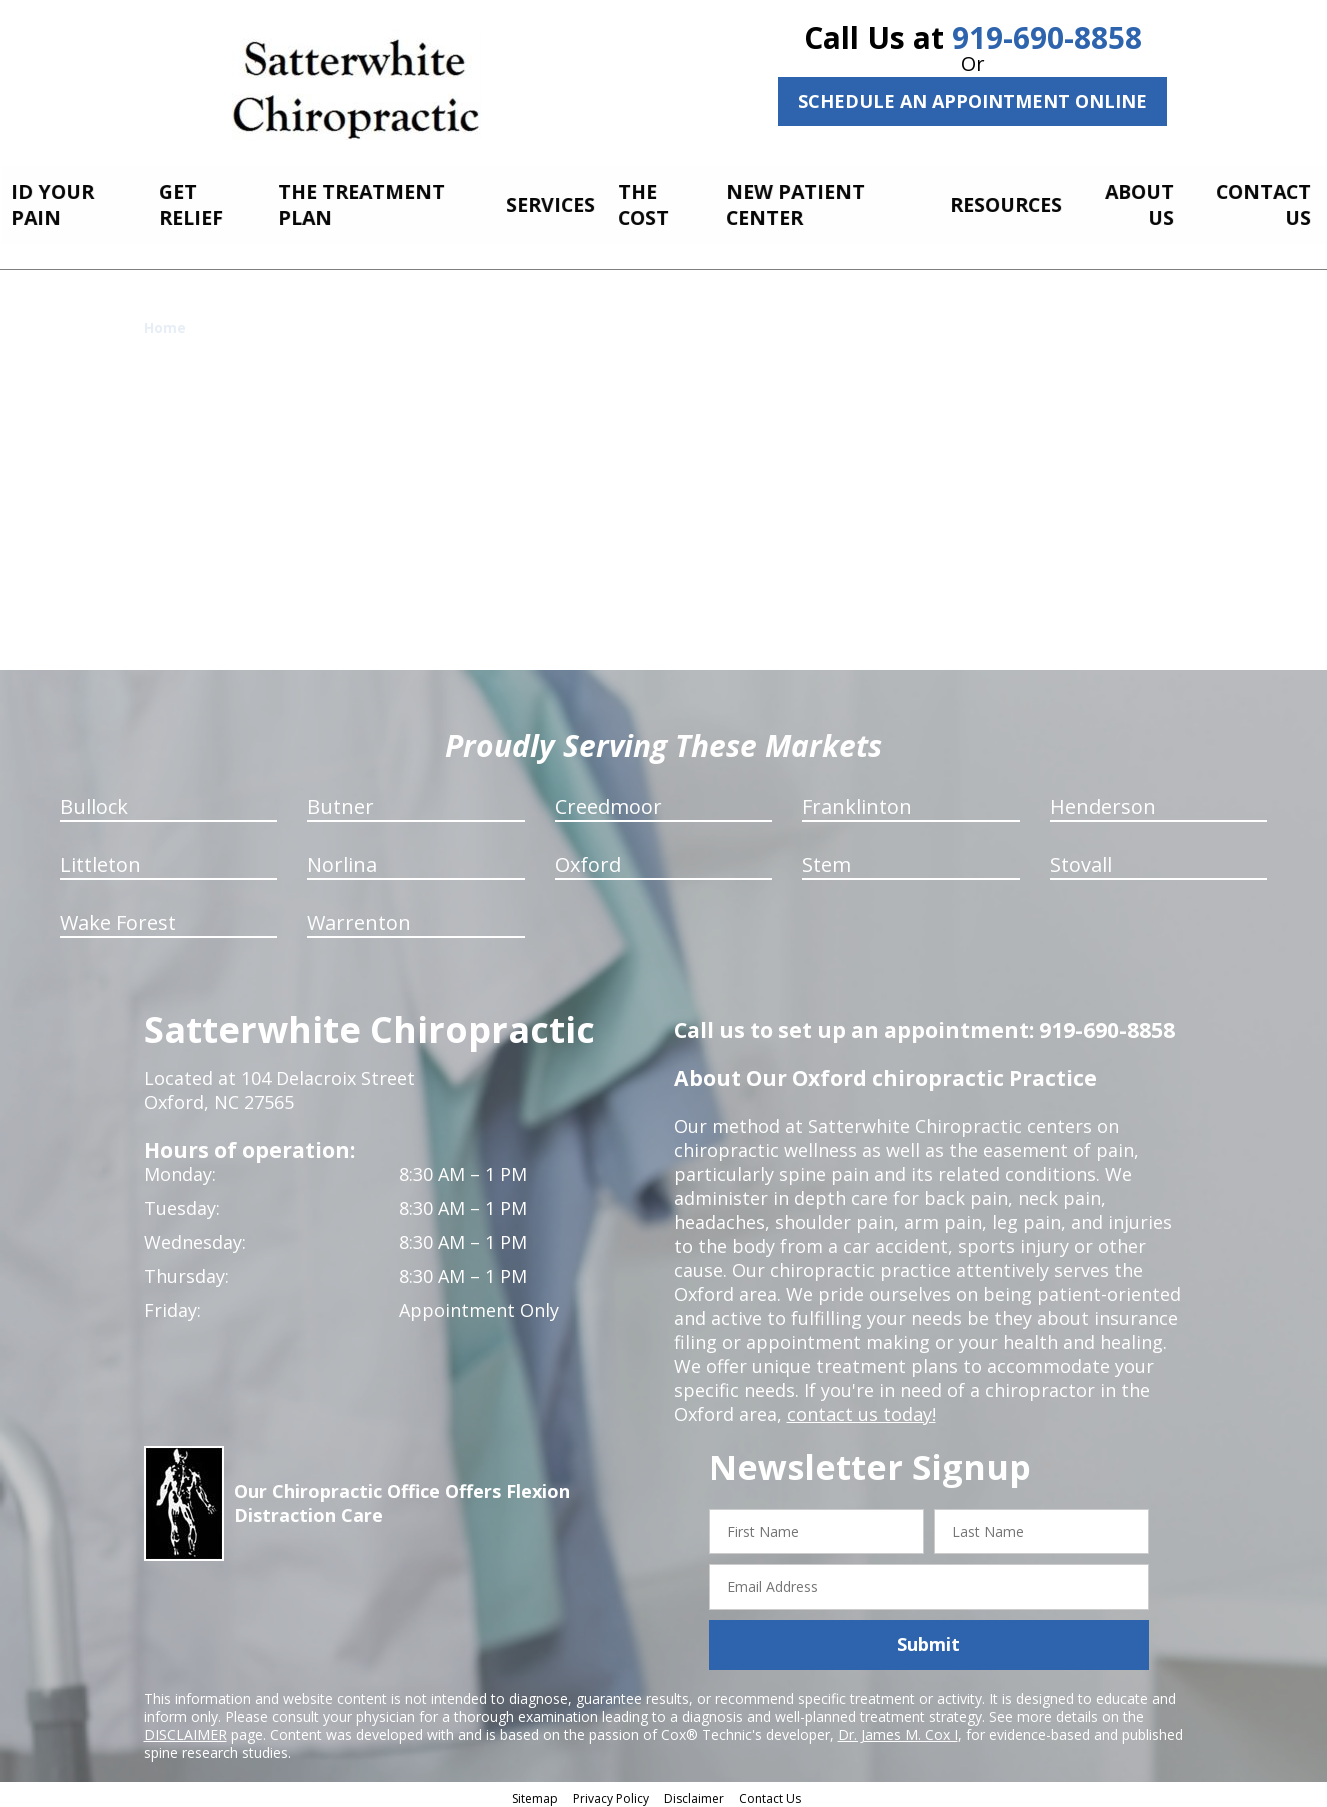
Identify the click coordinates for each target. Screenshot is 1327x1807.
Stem (826, 858)
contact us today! (861, 1408)
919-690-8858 (1047, 37)
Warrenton (359, 916)
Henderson (1103, 800)
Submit (928, 1639)
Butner (340, 800)
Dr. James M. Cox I (898, 1728)
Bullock (94, 800)
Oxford (588, 858)
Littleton (100, 858)
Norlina (342, 858)
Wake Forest (118, 916)
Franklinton (857, 800)
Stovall (1081, 858)
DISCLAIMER (185, 1728)
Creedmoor (608, 800)
